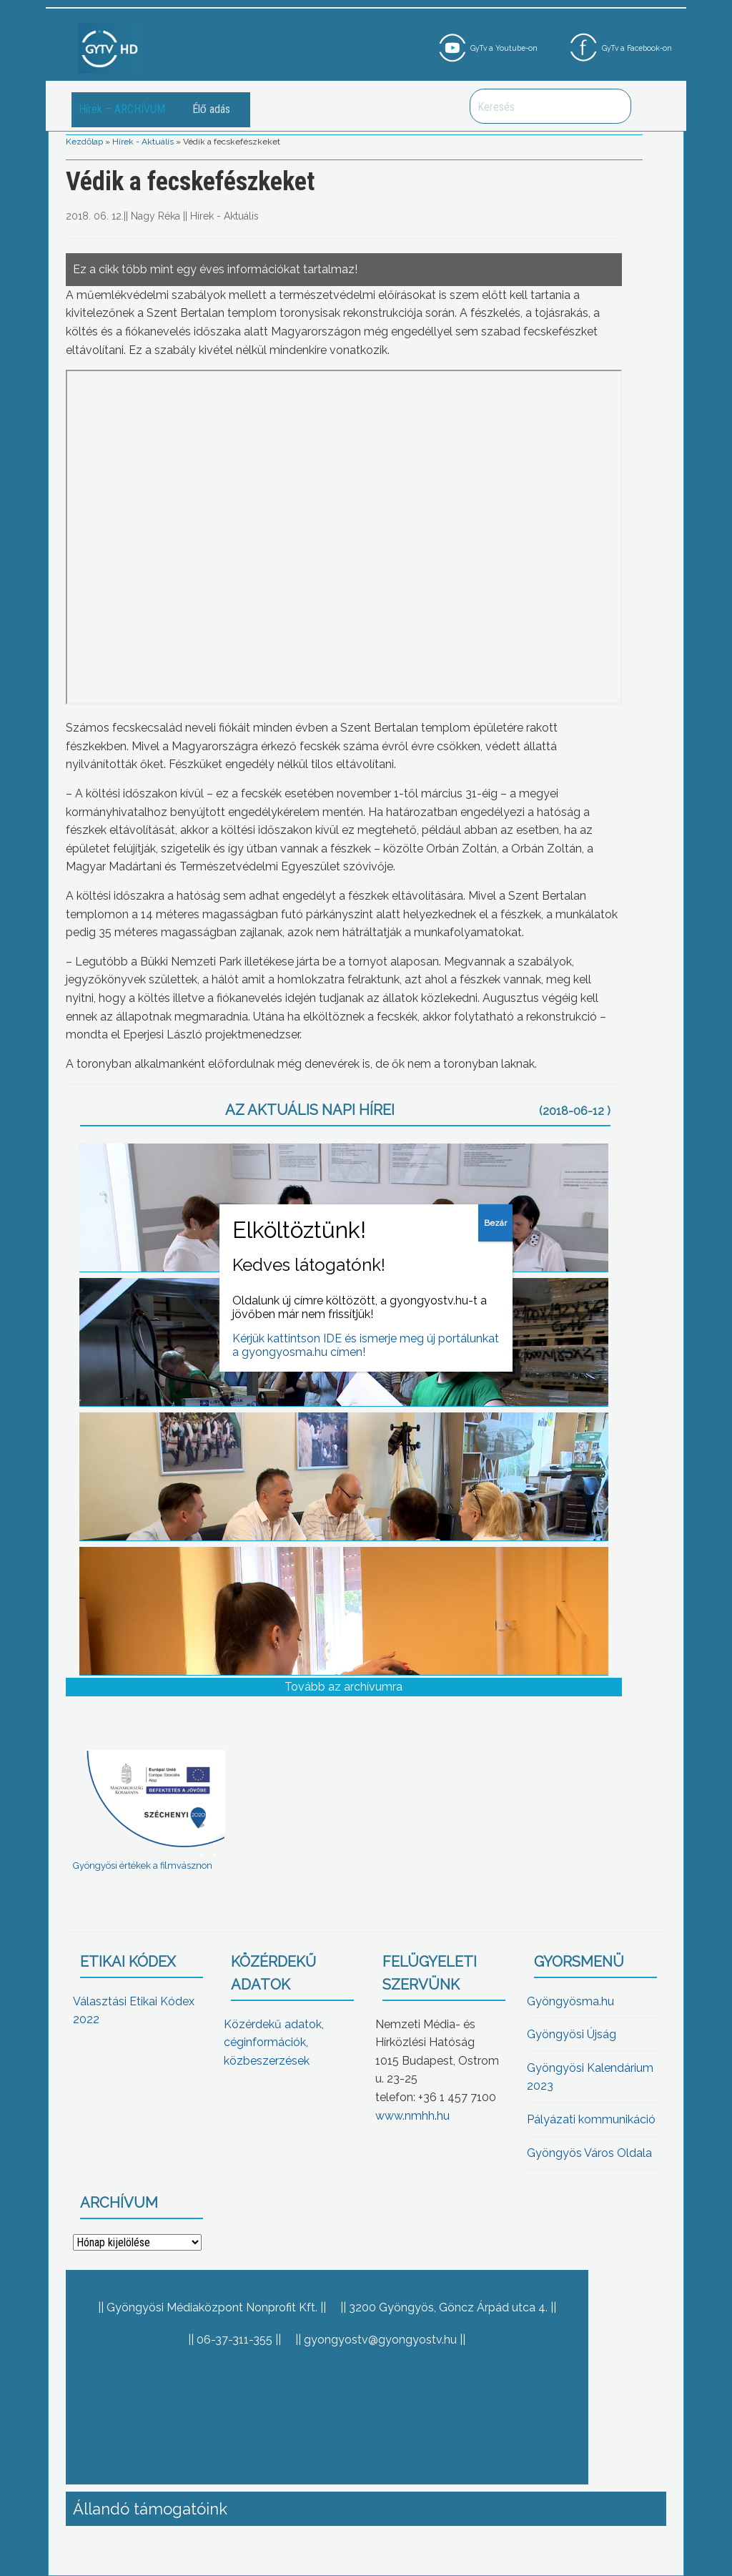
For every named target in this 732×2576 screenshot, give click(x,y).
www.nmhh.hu (412, 2116)
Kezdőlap (84, 142)
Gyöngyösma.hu (570, 2001)
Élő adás (211, 109)
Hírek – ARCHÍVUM (122, 109)
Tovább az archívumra (343, 1686)
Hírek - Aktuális (143, 142)
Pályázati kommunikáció (591, 2119)
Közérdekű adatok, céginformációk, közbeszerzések (274, 2042)
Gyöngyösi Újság (571, 2034)
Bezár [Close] (495, 1223)
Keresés (612, 106)
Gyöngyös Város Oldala (589, 2153)
